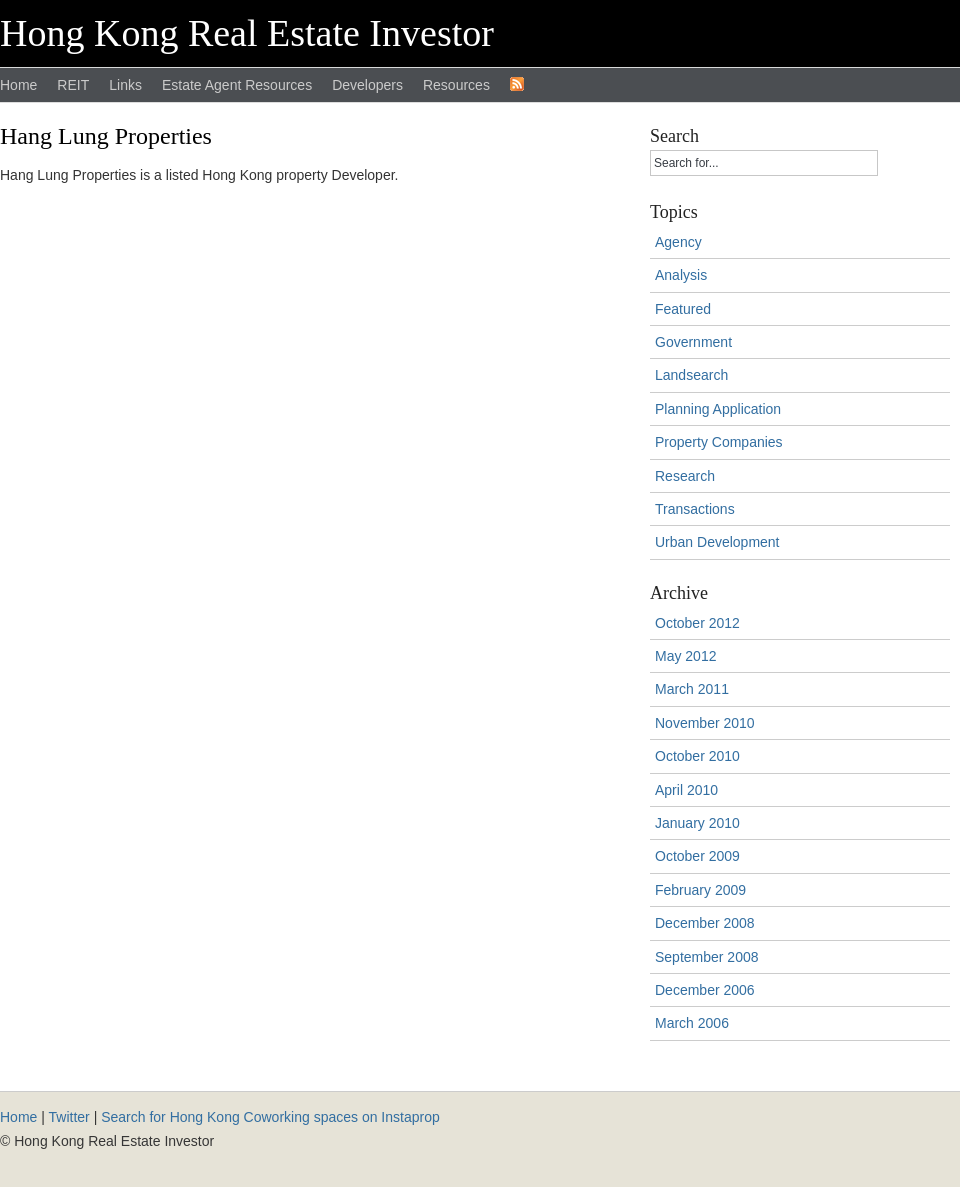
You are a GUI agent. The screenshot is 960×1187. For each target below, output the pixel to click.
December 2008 (705, 923)
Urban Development (717, 542)
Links (125, 85)
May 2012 (685, 656)
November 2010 (705, 723)
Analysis (681, 275)
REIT (73, 85)
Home (18, 85)
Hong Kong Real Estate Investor (247, 33)
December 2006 (705, 990)
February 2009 (700, 890)
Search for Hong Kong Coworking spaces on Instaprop (270, 1117)
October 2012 (697, 623)
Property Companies (719, 442)
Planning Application (718, 409)
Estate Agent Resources (237, 85)
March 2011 (692, 689)
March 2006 (692, 1023)
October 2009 (697, 856)
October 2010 (697, 756)
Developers (367, 85)
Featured (683, 309)
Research (685, 476)
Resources (456, 85)
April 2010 (686, 790)
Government (693, 342)
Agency (678, 242)
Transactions (695, 509)
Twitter (69, 1117)
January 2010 (697, 823)
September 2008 (707, 957)
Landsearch (691, 375)
